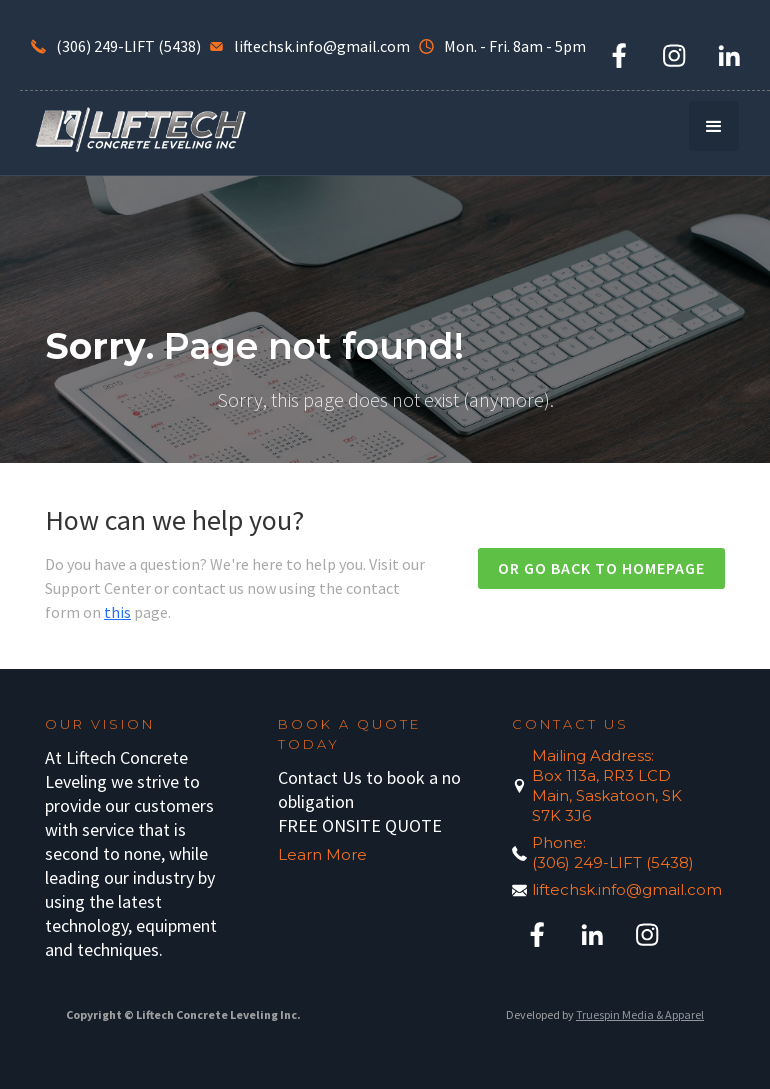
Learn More (322, 854)
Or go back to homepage (601, 568)
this (117, 612)
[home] (140, 128)
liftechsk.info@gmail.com (618, 889)
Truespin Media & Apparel (640, 1014)
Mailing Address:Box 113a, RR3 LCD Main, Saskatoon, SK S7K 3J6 (607, 785)
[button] (714, 126)
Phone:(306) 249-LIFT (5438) (613, 852)
